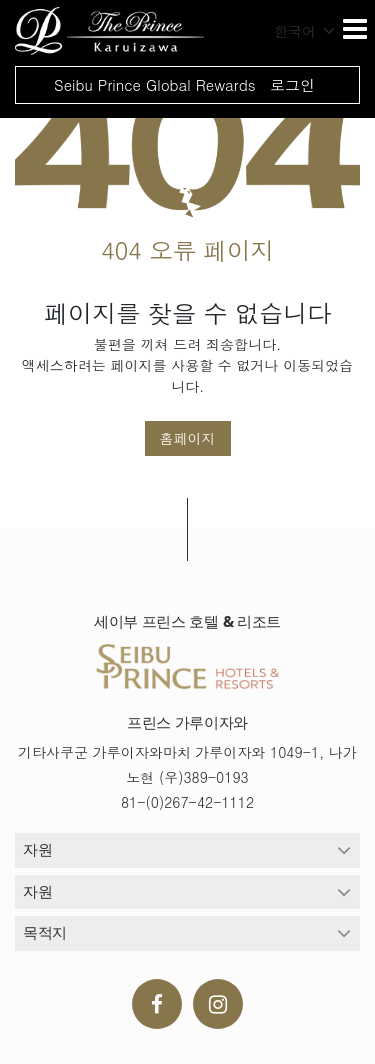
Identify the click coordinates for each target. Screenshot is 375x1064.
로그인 (292, 84)
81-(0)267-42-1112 (187, 802)
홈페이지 (188, 438)
